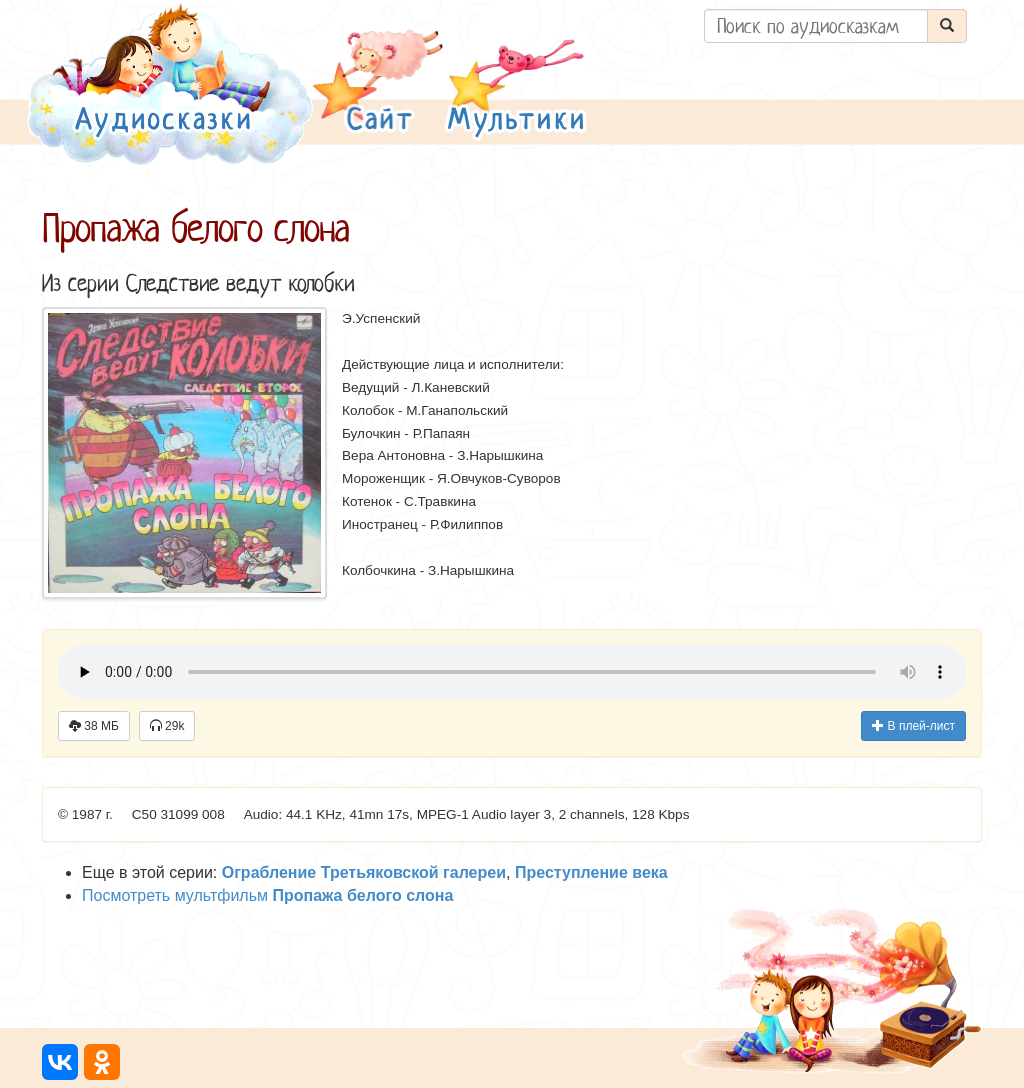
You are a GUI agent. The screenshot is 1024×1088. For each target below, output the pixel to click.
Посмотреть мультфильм (267, 895)
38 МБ (94, 726)
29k (167, 726)
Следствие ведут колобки (240, 283)
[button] (378, 83)
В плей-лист (913, 726)
